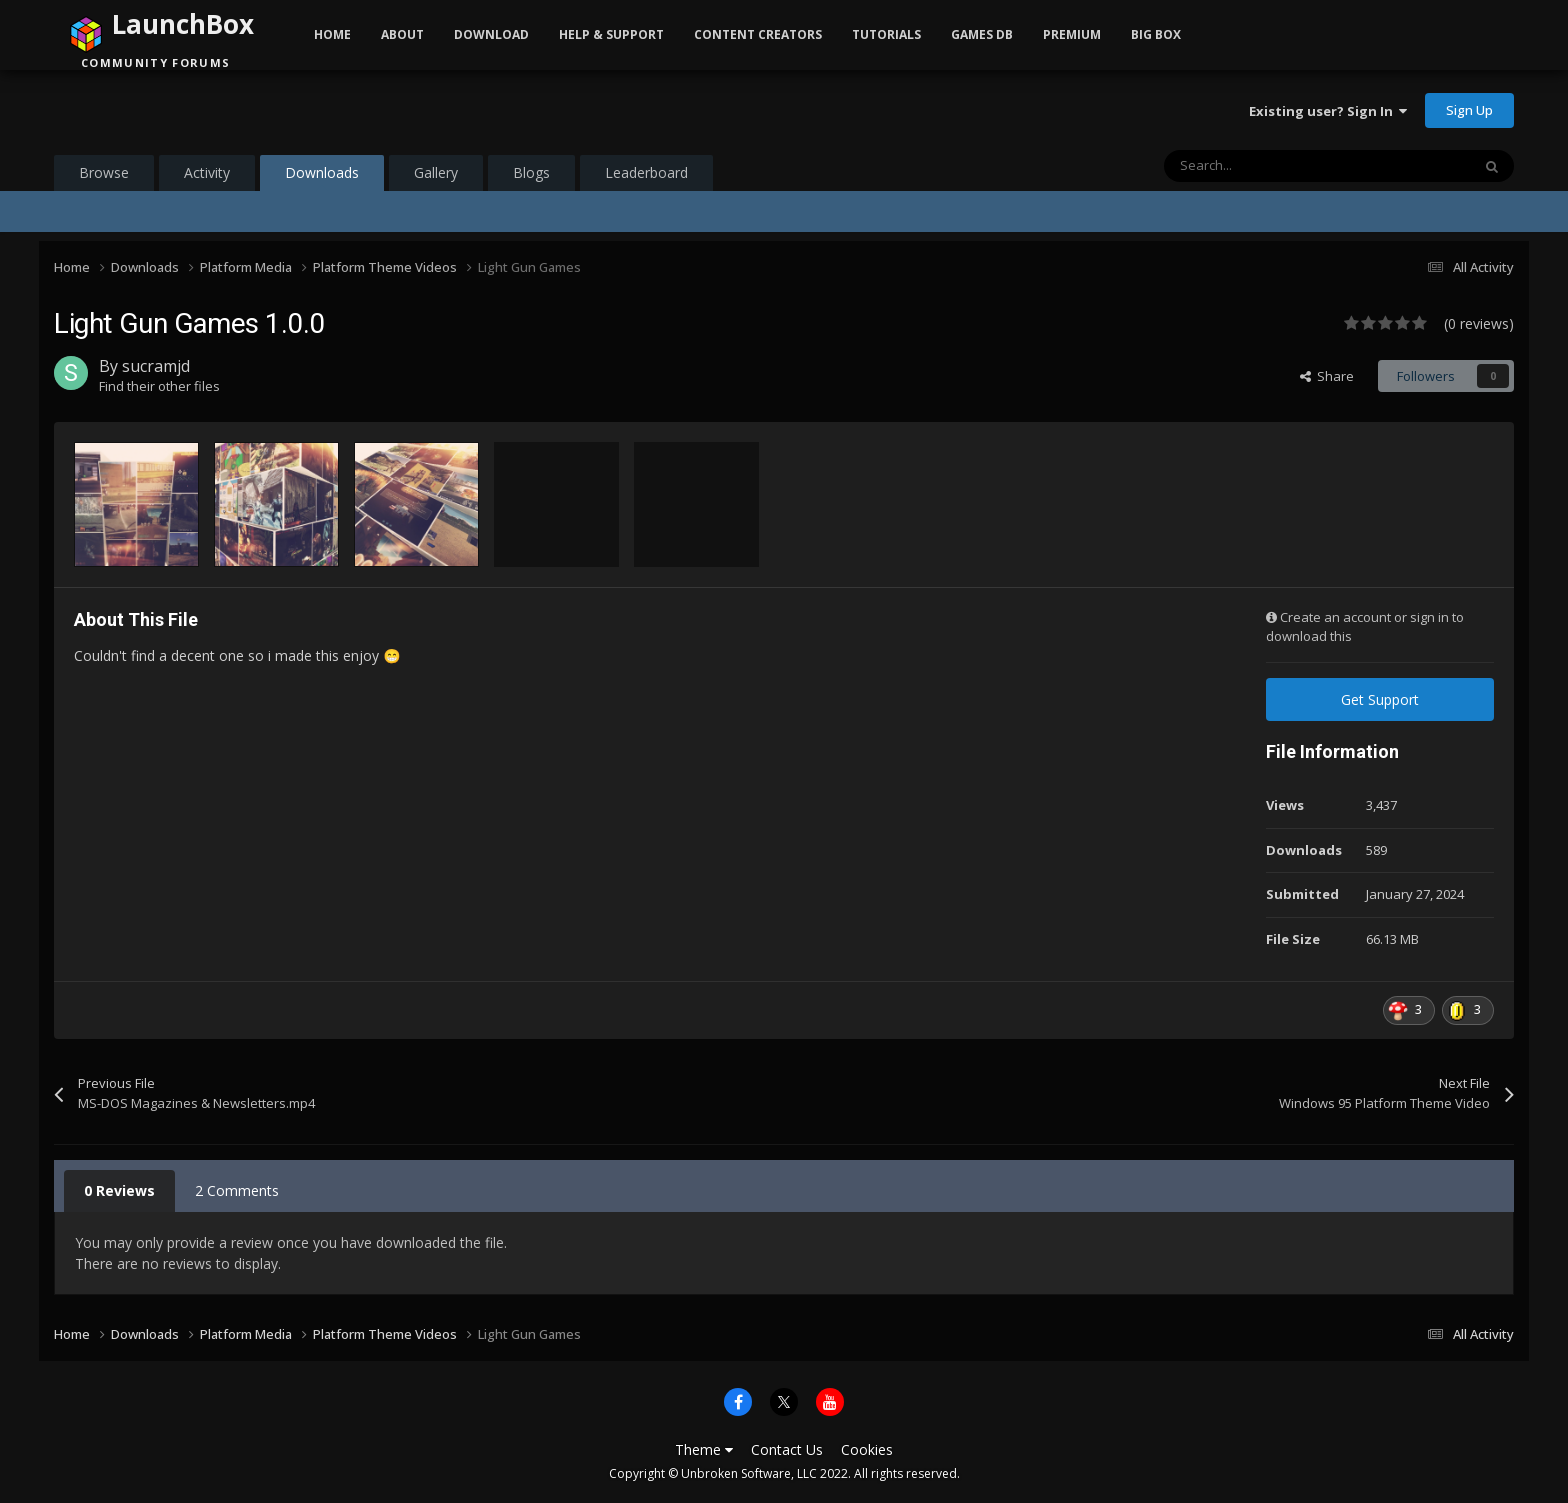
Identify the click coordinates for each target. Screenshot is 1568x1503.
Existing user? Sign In (1328, 111)
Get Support (1380, 699)
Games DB (982, 34)
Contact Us (787, 1449)
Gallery (436, 172)
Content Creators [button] (758, 34)
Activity (207, 172)
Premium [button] (1072, 34)
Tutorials (886, 34)
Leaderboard (646, 172)
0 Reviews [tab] (119, 1190)
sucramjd (156, 366)
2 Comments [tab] (237, 1190)
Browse (104, 172)
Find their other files (159, 386)
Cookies (867, 1449)
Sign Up (1469, 110)
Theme (704, 1449)
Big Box (1156, 34)
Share (1327, 376)
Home (332, 34)
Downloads (322, 177)
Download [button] (491, 34)
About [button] (402, 34)
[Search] (1275, 166)
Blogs (531, 172)
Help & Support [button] (611, 34)
